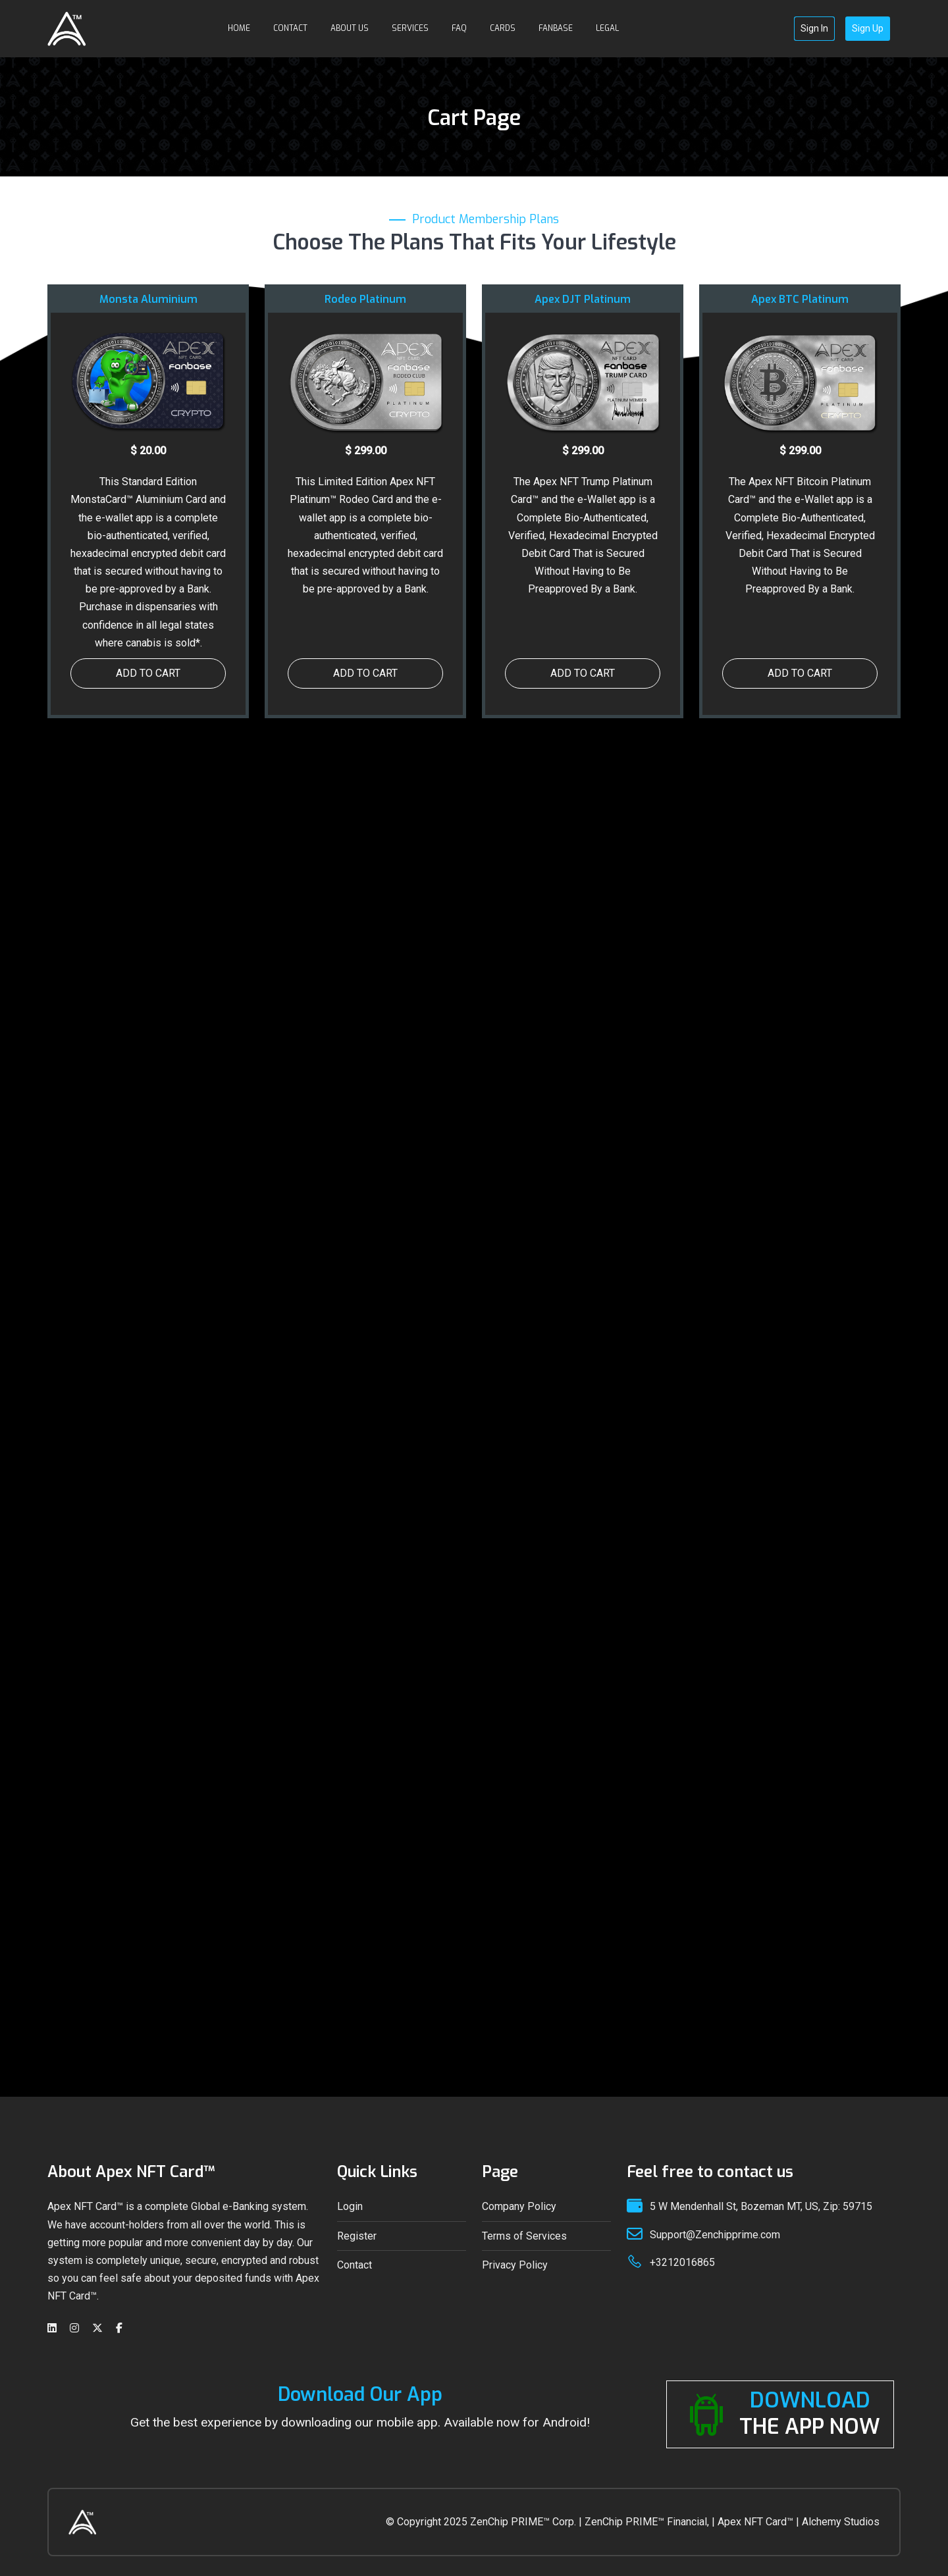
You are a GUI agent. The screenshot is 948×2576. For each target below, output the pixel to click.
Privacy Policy (515, 2265)
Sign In (814, 28)
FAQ (459, 28)
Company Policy (519, 2206)
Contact (290, 28)
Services (410, 28)
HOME (239, 28)
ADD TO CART (148, 673)
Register (357, 2236)
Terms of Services (524, 2236)
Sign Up (867, 28)
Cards (502, 28)
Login (350, 2206)
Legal (607, 28)
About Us (349, 28)
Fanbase (556, 28)
